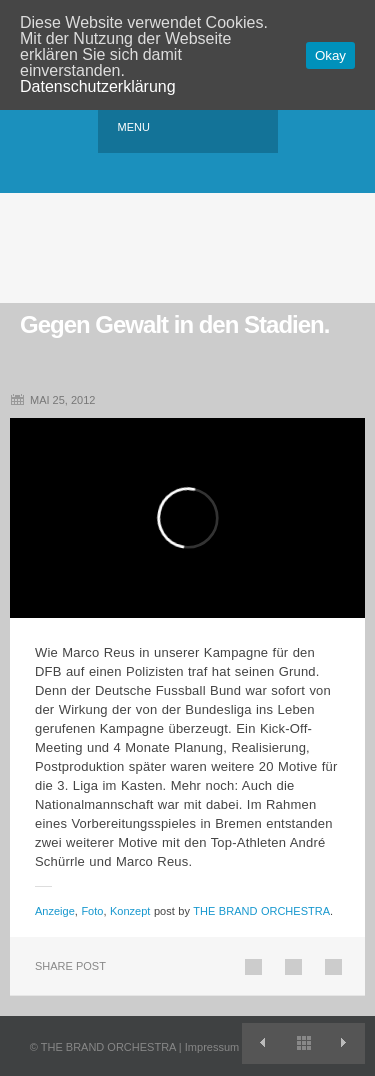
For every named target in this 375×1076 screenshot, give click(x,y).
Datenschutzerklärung (98, 86)
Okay (330, 55)
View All (303, 1043)
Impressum (212, 1047)
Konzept (130, 911)
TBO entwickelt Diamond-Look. (262, 1043)
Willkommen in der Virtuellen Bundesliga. (344, 1043)
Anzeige (55, 911)
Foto (92, 911)
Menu (134, 127)
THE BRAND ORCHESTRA (261, 911)
